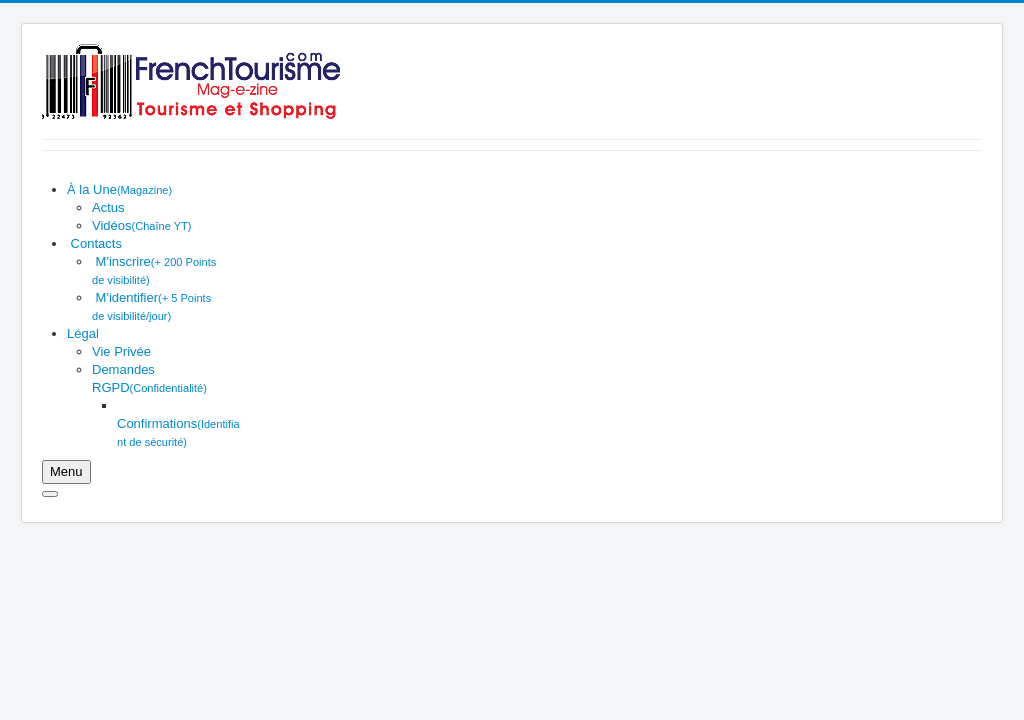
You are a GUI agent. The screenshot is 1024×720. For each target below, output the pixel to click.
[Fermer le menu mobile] (50, 494)
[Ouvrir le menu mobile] (66, 472)
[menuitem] (119, 189)
